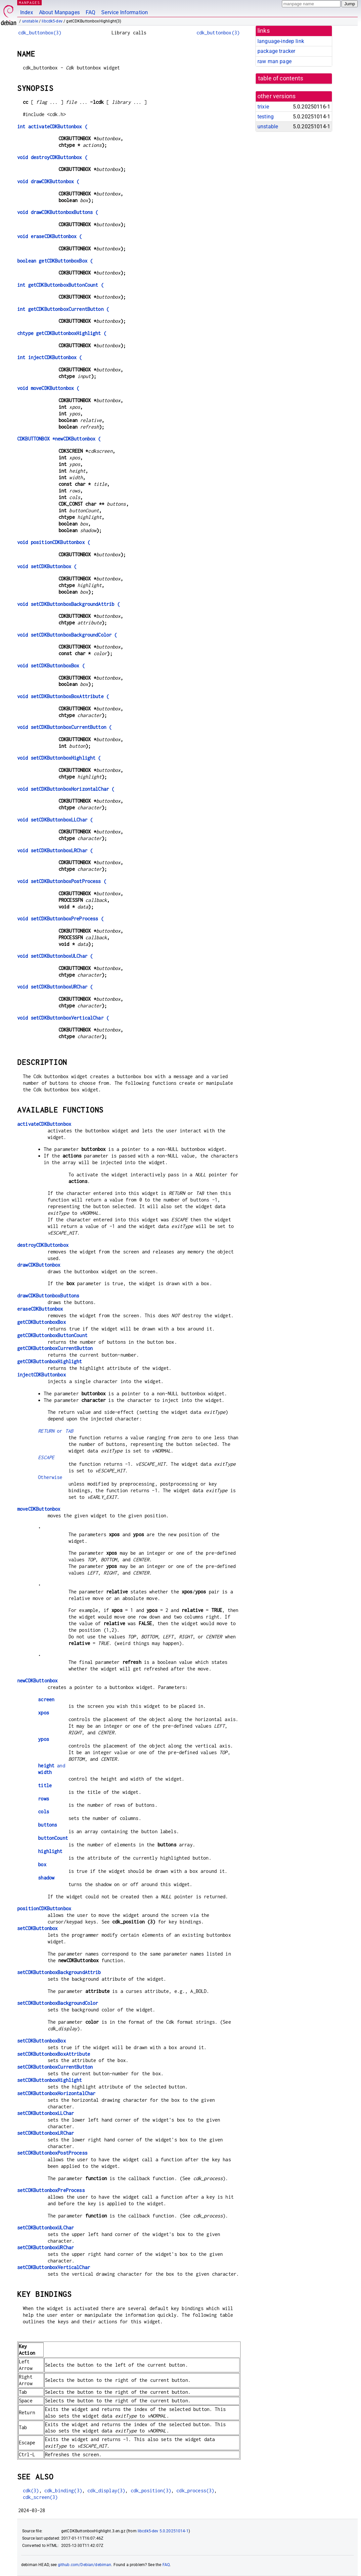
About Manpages (59, 12)
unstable (30, 21)
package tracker (276, 51)
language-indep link (280, 41)
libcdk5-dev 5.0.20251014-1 (163, 2531)
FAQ (90, 12)
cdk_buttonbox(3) (39, 32)
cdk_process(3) (195, 2490)
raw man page (274, 61)
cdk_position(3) (151, 2490)
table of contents (280, 78)
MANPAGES (29, 2)
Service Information (124, 12)
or (55, 1431)
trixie (263, 107)
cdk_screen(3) (40, 2497)
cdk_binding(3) (63, 2490)
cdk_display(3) (106, 2490)
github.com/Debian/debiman (85, 2564)
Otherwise (50, 1477)
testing (265, 116)
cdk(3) (31, 2490)
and (51, 1765)
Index (26, 12)
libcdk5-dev (52, 21)
